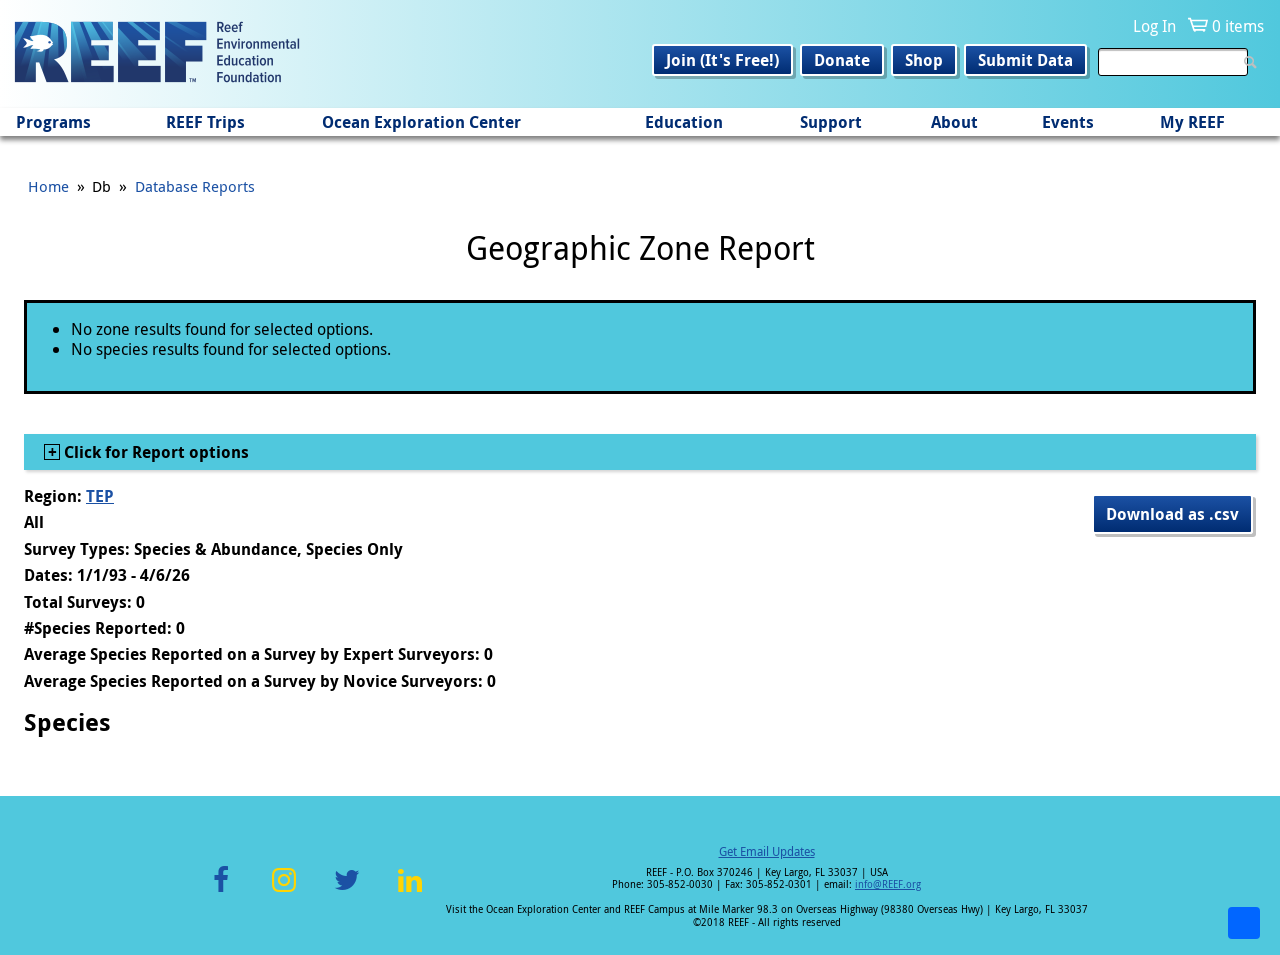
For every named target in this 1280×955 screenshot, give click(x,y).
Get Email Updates (767, 851)
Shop (924, 60)
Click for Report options (154, 452)
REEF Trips (205, 122)
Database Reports (195, 186)
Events (1068, 122)
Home (48, 186)
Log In (1154, 26)
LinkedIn (409, 891)
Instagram (284, 891)
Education (684, 122)
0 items (1238, 26)
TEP (100, 496)
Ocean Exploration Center (421, 122)
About (954, 122)
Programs (53, 122)
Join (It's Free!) (722, 60)
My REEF (1192, 122)
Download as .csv (1172, 514)
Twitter (347, 891)
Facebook (221, 891)
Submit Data (1025, 60)
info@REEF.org (888, 884)
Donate (842, 60)
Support (831, 122)
